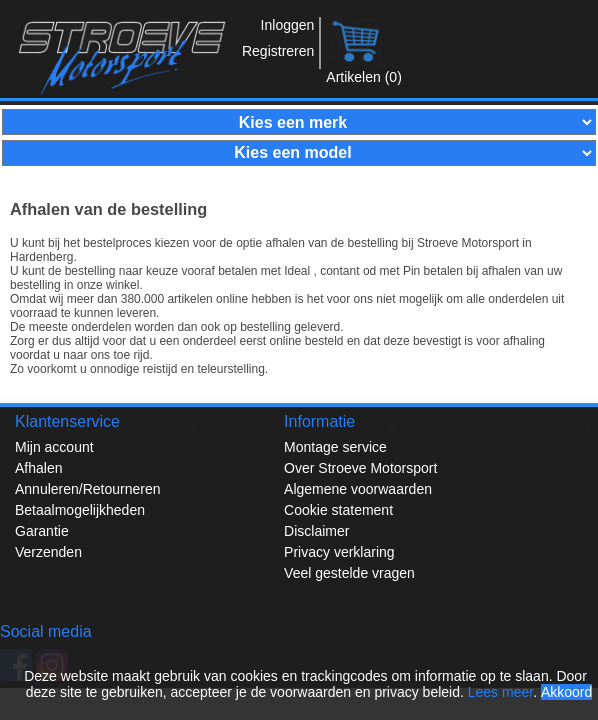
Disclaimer (316, 531)
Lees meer (500, 692)
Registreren (278, 51)
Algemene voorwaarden (358, 489)
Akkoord (566, 692)
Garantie (42, 531)
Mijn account (54, 447)
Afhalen (38, 468)
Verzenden (48, 552)
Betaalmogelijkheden (80, 510)
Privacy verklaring (339, 552)
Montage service (335, 447)
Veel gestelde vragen (349, 573)
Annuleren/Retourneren (88, 489)
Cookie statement (338, 510)
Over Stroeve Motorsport (360, 468)
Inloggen (288, 25)
